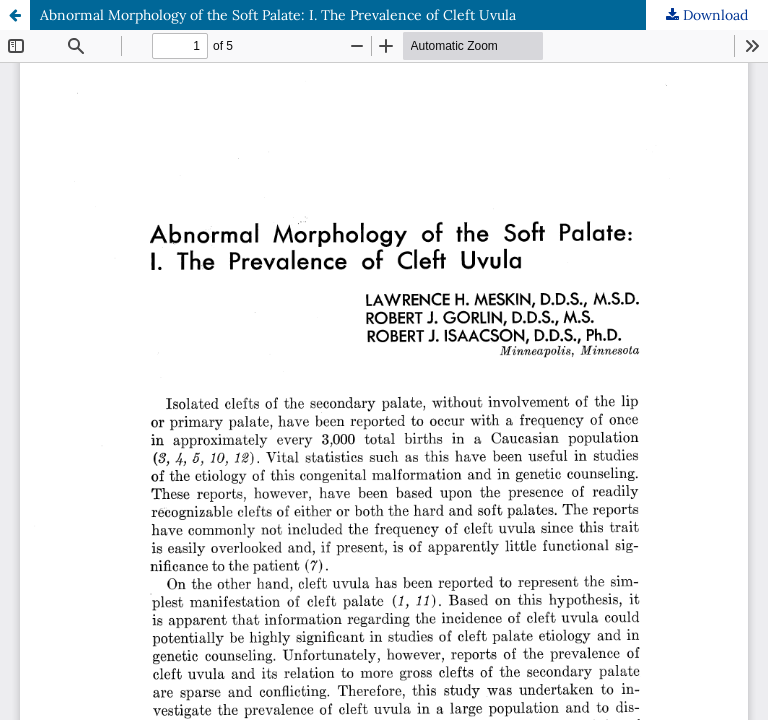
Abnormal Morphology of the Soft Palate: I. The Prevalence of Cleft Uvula (278, 15)
